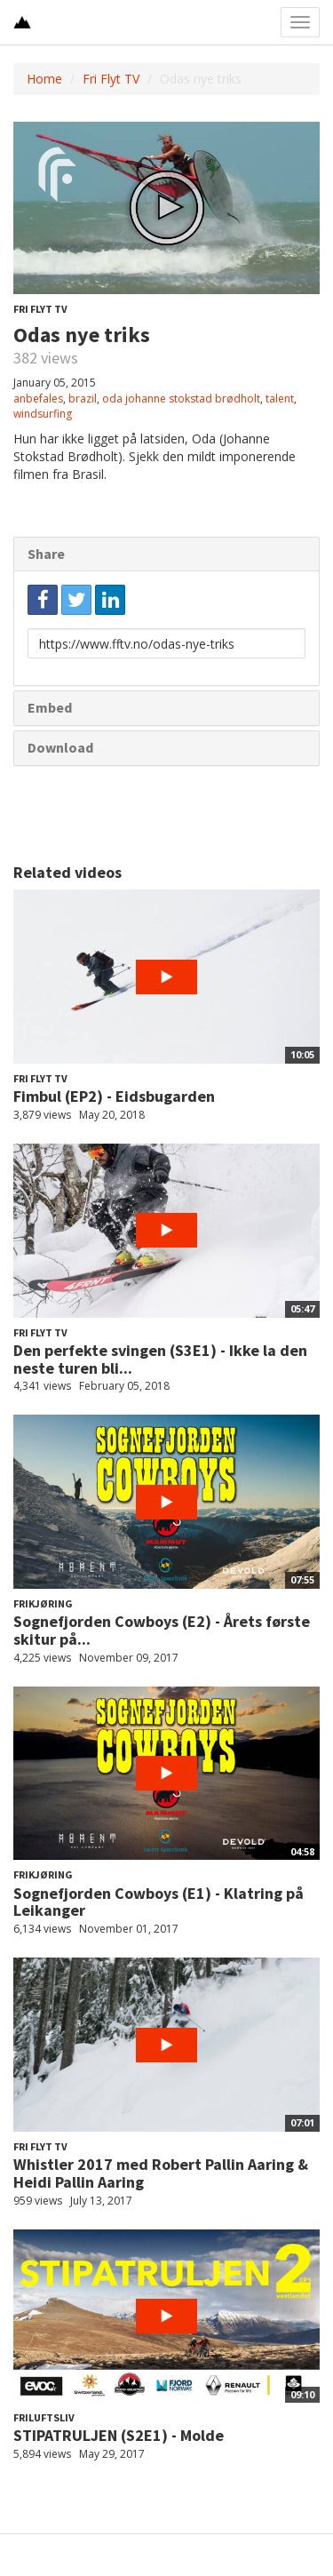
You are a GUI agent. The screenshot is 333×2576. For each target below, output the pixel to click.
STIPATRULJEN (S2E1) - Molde (118, 2435)
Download (60, 747)
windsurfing (42, 413)
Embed (50, 707)
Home (44, 78)
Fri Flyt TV (111, 78)
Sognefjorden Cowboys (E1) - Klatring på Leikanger (158, 1902)
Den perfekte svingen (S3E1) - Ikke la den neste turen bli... (160, 1359)
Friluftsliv (44, 2417)
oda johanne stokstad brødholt (181, 398)
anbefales (38, 398)
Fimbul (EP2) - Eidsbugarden (114, 1096)
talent (280, 398)
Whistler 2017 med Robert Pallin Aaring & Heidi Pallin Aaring (160, 2173)
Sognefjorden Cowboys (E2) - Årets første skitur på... (161, 1630)
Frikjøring (43, 1603)
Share (46, 553)
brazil (82, 398)
